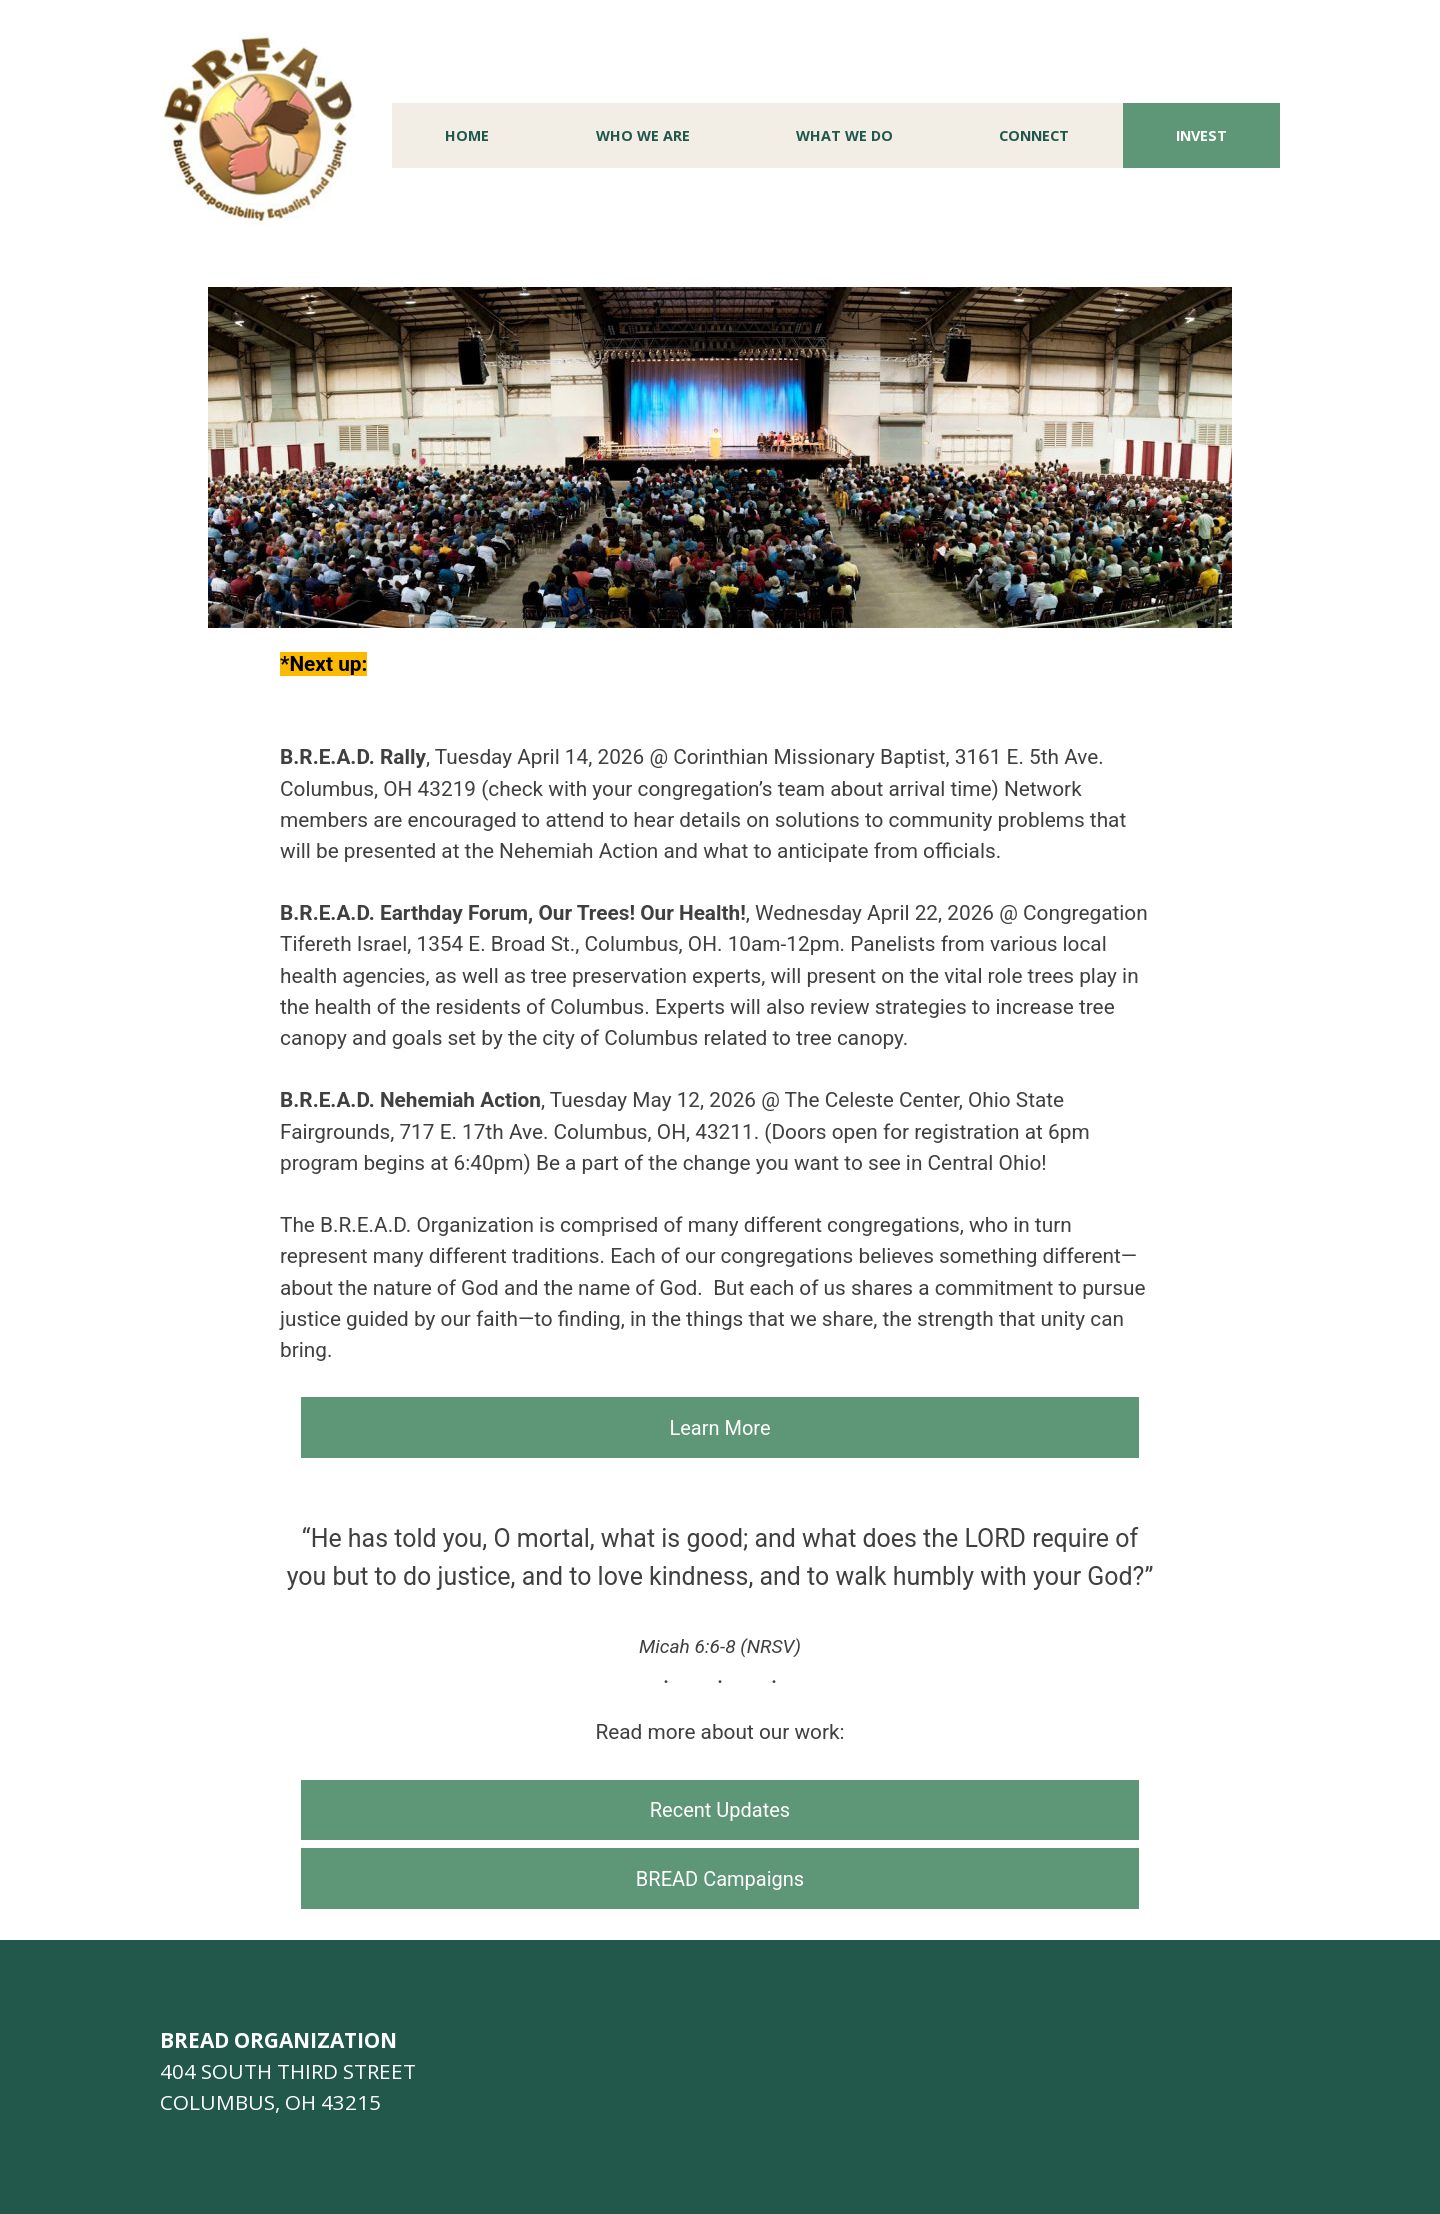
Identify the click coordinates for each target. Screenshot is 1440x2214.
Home (467, 135)
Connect (1034, 135)
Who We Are (643, 135)
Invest (1201, 135)
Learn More (719, 1428)
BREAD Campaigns (720, 1879)
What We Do (844, 135)
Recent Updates (720, 1810)
